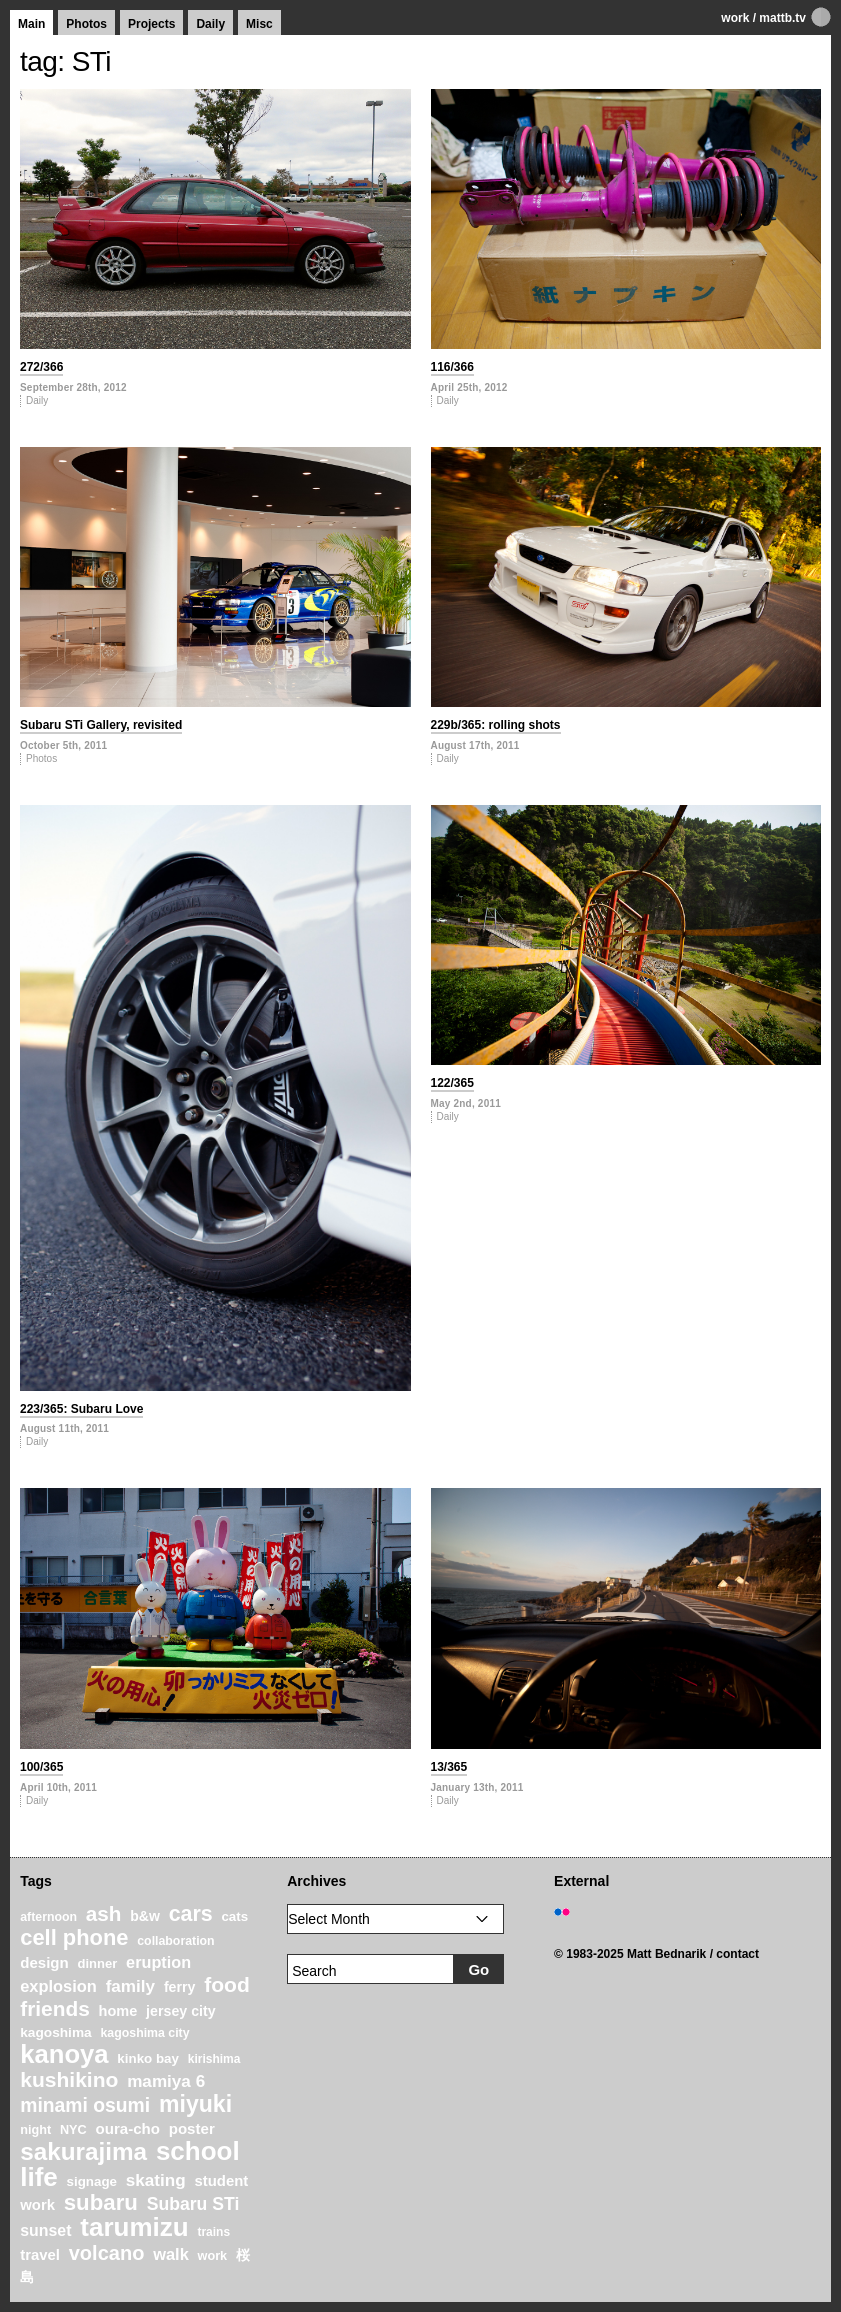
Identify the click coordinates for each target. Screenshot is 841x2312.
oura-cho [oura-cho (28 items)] (128, 2128)
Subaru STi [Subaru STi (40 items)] (193, 2204)
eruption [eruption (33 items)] (158, 1962)
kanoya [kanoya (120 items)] (64, 2054)
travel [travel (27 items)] (40, 2255)
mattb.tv (782, 18)
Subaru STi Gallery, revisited (101, 725)
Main (31, 24)
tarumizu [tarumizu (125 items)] (134, 2227)
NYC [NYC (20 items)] (73, 2130)
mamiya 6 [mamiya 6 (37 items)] (166, 2081)
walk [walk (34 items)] (171, 2254)
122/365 (452, 1083)
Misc (259, 24)
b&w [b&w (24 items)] (145, 1916)
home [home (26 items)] (118, 2011)
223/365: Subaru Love (81, 1409)
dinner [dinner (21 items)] (98, 1963)
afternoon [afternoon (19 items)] (48, 1917)
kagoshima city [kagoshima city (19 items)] (145, 2033)
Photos (86, 24)
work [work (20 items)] (213, 2256)
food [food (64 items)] (227, 1984)
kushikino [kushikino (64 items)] (69, 2079)
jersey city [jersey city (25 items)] (181, 2011)
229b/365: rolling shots (496, 725)
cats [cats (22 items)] (234, 1916)
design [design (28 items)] (44, 1962)
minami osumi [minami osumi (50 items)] (85, 2105)
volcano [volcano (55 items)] (107, 2253)
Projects (151, 24)
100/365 (41, 1767)
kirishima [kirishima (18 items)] (214, 2059)
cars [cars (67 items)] (191, 1914)
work (735, 18)
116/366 (452, 367)
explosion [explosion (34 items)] (58, 1986)
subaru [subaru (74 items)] (101, 2202)
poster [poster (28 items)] (192, 2128)
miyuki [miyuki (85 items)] (195, 2104)
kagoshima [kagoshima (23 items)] (56, 2032)
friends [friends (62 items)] (55, 2008)
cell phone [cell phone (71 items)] (74, 1937)
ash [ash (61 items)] (104, 1913)
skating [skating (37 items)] (156, 2180)
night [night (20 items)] (35, 2130)
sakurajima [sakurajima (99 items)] (83, 2151)
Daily (210, 24)
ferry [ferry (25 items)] (180, 1987)
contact (737, 1954)
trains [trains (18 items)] (213, 2232)
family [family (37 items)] (130, 1986)
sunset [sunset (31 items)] (45, 2230)
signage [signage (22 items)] (92, 2181)
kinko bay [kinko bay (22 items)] (148, 2058)
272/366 (41, 367)
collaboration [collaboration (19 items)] (175, 1941)
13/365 (449, 1767)
